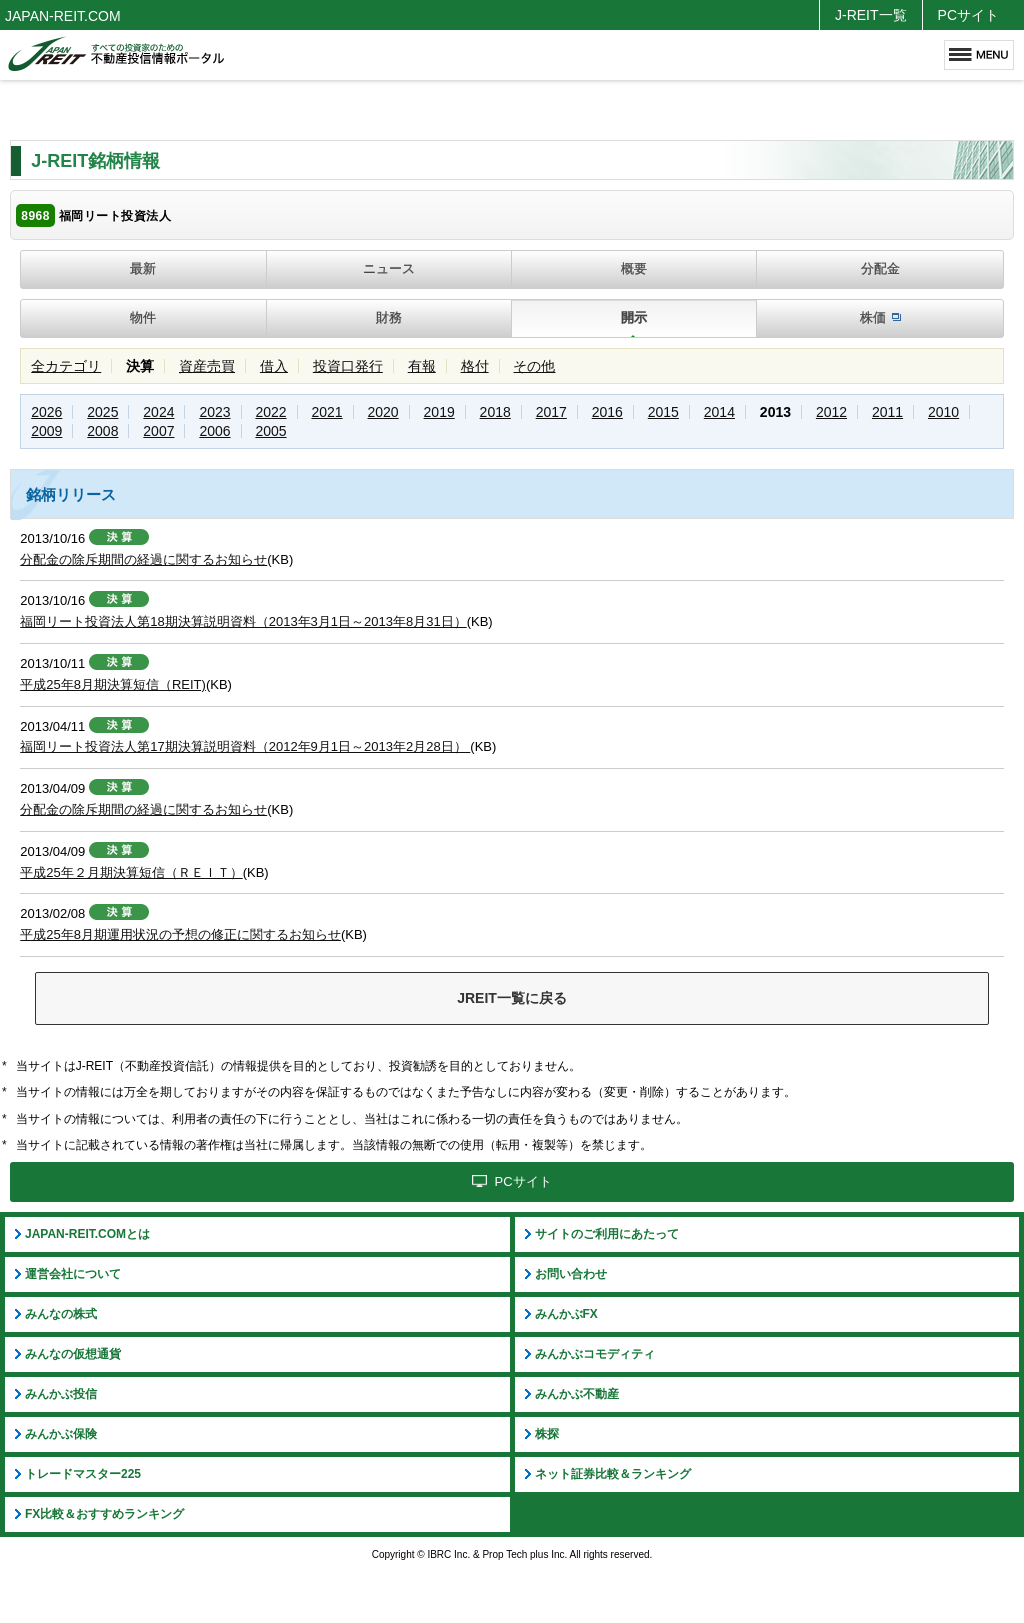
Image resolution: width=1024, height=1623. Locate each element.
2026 (46, 412)
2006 (214, 431)
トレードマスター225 (83, 1474)
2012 (831, 412)
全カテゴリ (66, 366)
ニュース (389, 268)
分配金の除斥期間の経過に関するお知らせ (143, 559)
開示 (634, 317)
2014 (719, 412)
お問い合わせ (571, 1274)
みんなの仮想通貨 (73, 1354)
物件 (143, 317)
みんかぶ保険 (61, 1434)
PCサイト (968, 15)
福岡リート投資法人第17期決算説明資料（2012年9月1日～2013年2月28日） (245, 746)
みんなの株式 (61, 1314)
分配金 (880, 268)
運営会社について (73, 1274)
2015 (663, 412)
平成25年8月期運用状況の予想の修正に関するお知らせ (180, 934)
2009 (46, 431)
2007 (158, 431)
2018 (495, 412)
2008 (102, 431)
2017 (551, 412)
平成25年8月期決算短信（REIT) (113, 684)
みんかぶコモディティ (595, 1354)
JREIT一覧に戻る (512, 998)
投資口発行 (348, 366)
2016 (607, 412)
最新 (143, 268)
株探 (547, 1434)
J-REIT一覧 (871, 15)
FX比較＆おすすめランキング (104, 1514)
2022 (270, 412)
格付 (475, 366)
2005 (270, 431)
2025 (102, 412)
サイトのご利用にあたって (607, 1234)
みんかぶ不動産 (577, 1394)
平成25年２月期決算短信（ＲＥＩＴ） (131, 872)
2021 (326, 412)
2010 (943, 412)
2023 (214, 412)
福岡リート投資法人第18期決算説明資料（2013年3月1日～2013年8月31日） (243, 621)
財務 (389, 317)
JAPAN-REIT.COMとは (87, 1234)
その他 (534, 366)
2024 (158, 412)
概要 (634, 268)
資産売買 (207, 366)
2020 (383, 412)
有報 (422, 366)
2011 (887, 412)
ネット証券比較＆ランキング (613, 1474)
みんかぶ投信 (61, 1394)
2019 (439, 412)
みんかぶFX (566, 1314)
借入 (274, 366)
